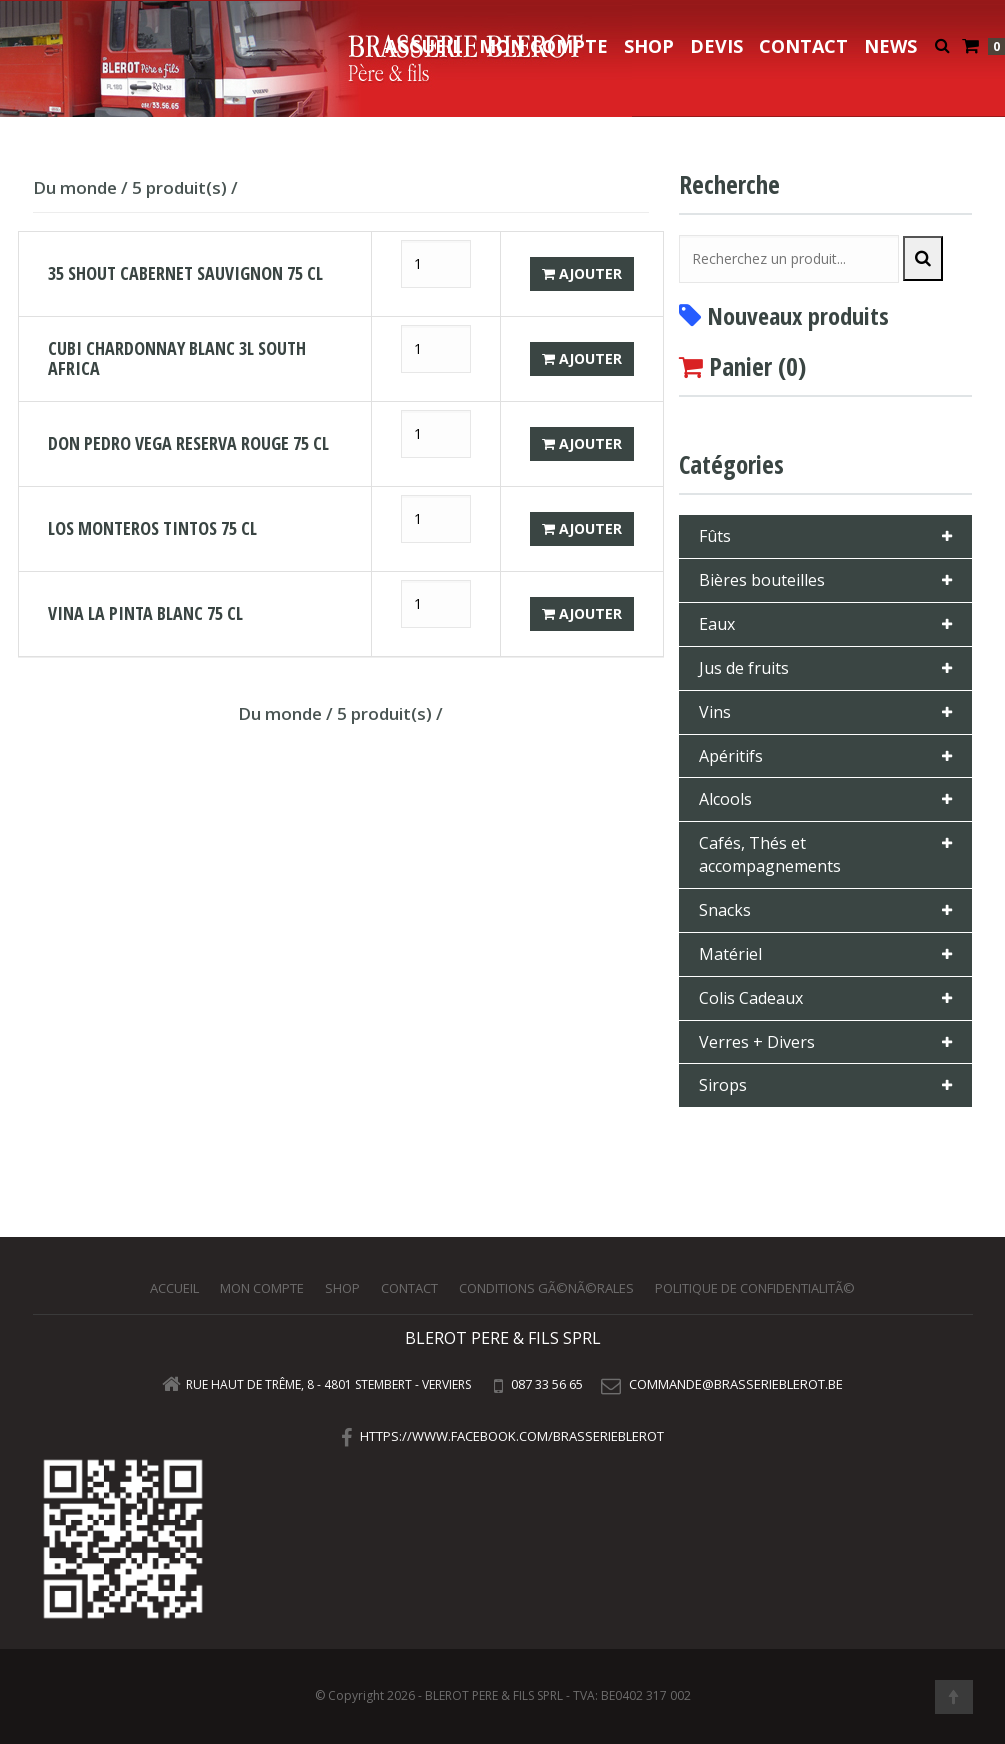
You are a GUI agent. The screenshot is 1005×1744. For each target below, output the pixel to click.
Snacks (725, 910)
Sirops (723, 1085)
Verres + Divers (757, 1042)
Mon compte (543, 46)
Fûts (715, 536)
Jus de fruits (744, 668)
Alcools (725, 799)
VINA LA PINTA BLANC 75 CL (145, 613)
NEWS (890, 46)
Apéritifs (731, 756)
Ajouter (582, 273)
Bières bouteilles (762, 580)
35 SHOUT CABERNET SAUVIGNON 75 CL (185, 273)
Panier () (757, 366)
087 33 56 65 (545, 1384)
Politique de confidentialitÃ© (755, 1288)
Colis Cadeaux (751, 998)
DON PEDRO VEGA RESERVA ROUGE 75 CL (188, 443)
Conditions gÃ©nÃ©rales (546, 1288)
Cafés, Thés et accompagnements (770, 854)
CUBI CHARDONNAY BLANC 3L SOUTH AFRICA (177, 358)
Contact (803, 46)
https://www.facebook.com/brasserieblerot (512, 1436)
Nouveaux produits (798, 315)
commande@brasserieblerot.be (736, 1384)
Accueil (424, 46)
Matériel (730, 954)
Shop (649, 46)
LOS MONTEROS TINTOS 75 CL (152, 528)
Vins (715, 712)
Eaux (717, 624)
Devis (716, 46)
